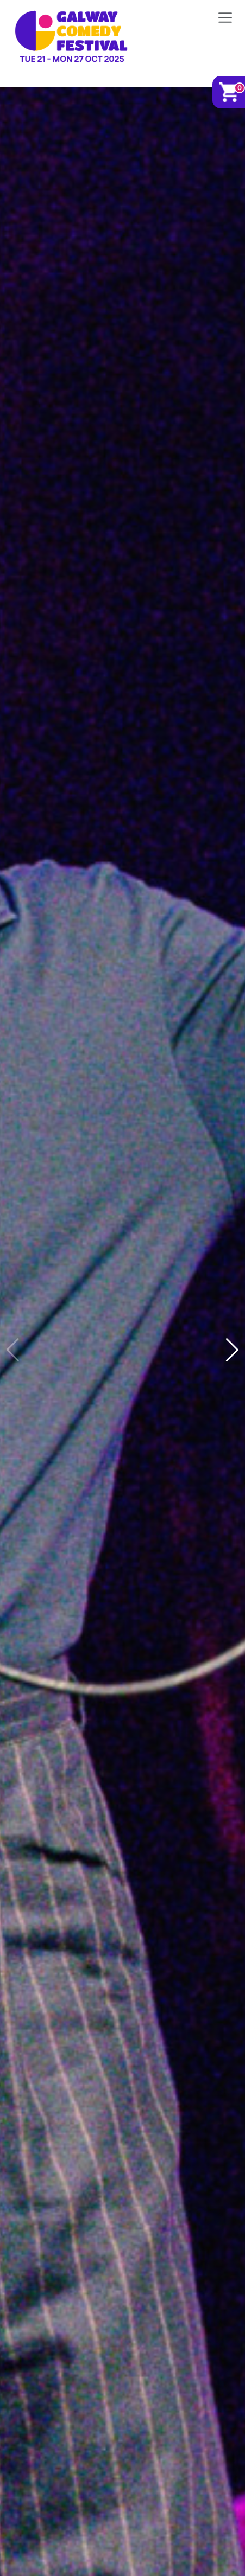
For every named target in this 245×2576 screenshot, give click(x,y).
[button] (232, 1350)
